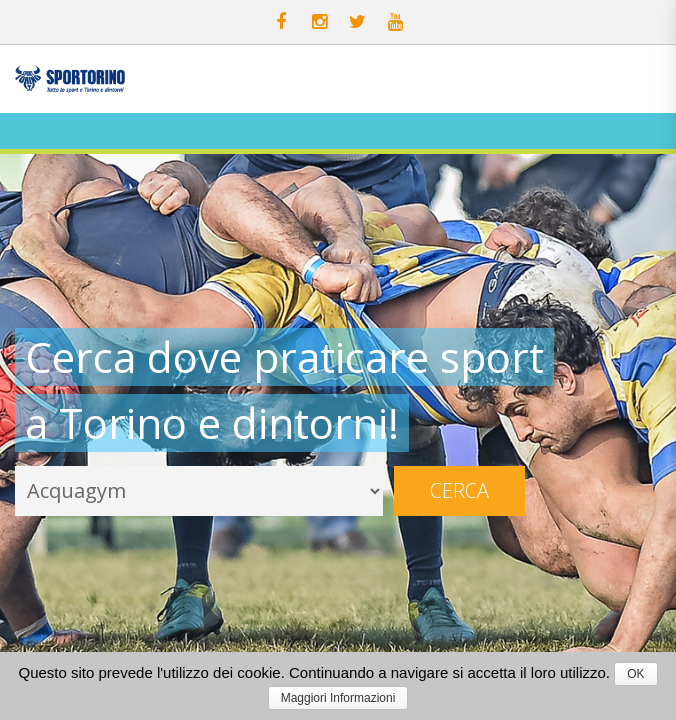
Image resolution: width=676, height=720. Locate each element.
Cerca (459, 490)
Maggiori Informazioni (338, 698)
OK (635, 674)
